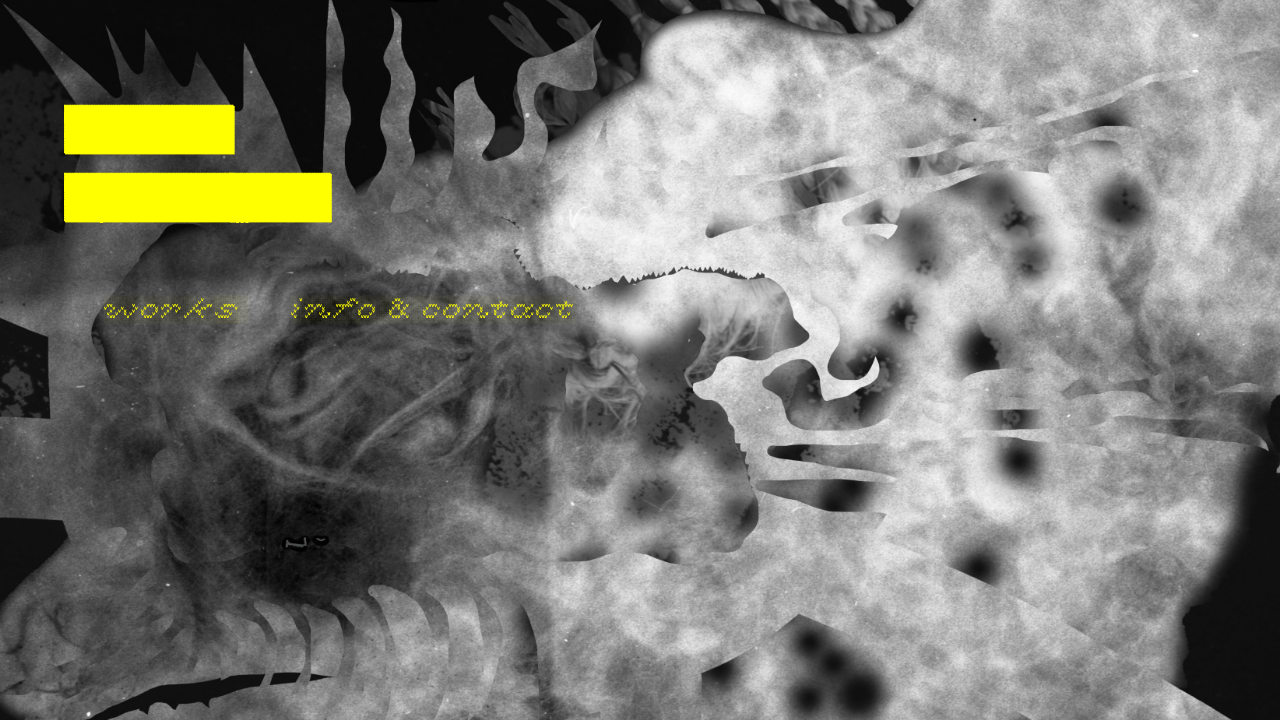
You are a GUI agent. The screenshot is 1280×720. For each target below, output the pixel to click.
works (172, 309)
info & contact (433, 309)
